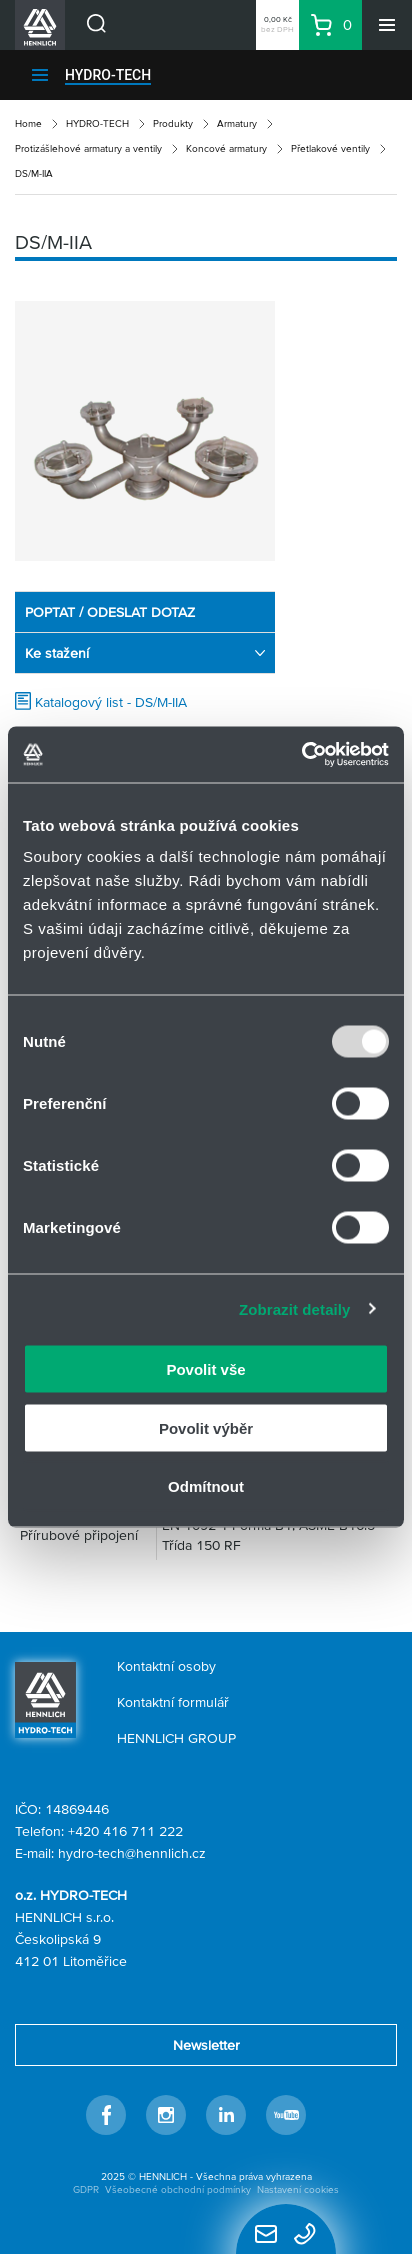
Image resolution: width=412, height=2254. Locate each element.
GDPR (86, 2189)
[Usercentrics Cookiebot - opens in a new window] (301, 755)
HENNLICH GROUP (176, 1738)
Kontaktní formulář (173, 1702)
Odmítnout (206, 1486)
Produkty (173, 123)
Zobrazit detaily (295, 1308)
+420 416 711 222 (125, 1831)
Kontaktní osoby (166, 1666)
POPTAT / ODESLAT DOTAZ (110, 612)
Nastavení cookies (298, 2189)
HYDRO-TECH (108, 75)
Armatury (237, 123)
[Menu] (387, 25)
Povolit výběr (206, 1427)
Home (28, 123)
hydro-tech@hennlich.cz (132, 1853)
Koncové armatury (226, 148)
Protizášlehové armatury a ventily (88, 148)
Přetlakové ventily (330, 148)
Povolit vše (205, 1369)
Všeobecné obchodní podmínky (178, 2189)
